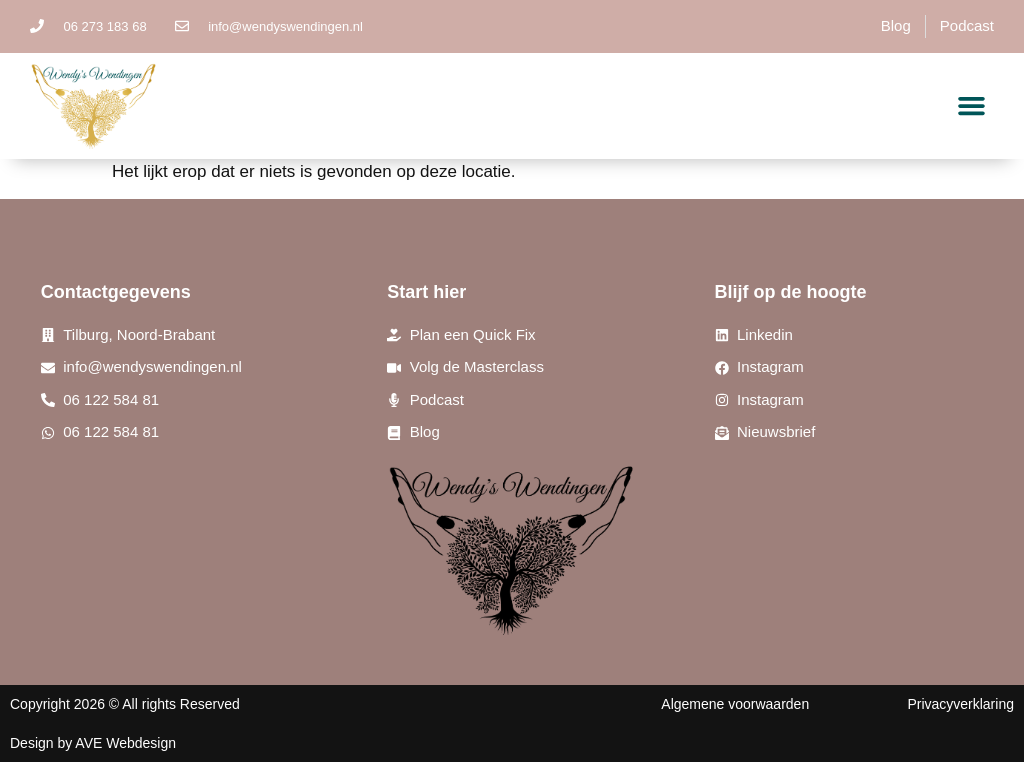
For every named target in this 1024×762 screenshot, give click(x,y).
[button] (972, 106)
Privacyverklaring (960, 704)
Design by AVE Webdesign (93, 743)
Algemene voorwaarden (735, 704)
